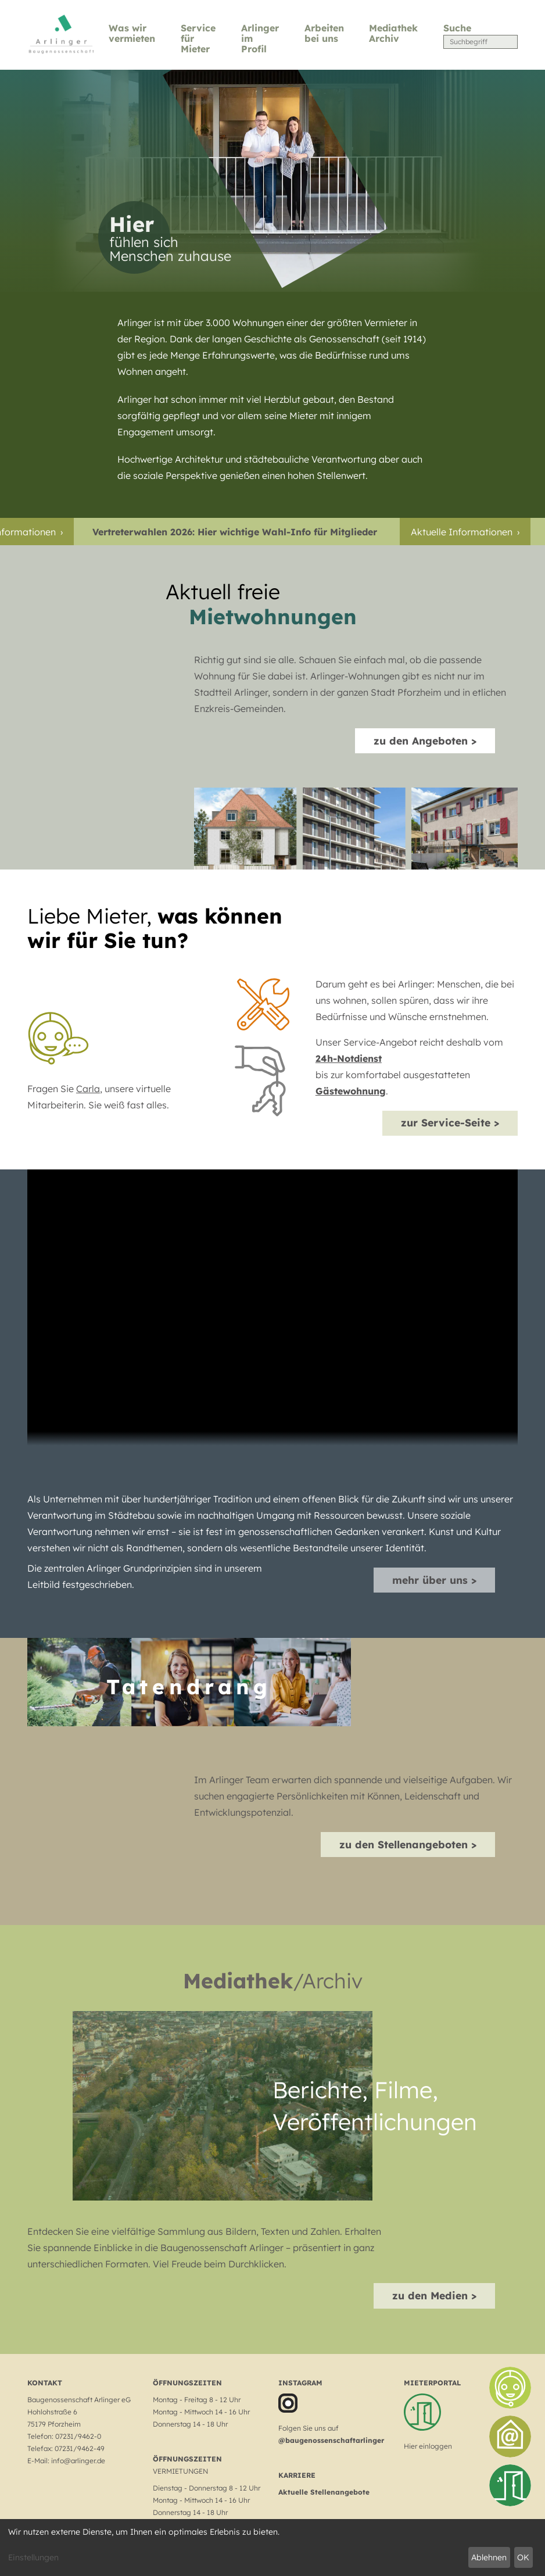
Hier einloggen (428, 2446)
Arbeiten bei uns (324, 33)
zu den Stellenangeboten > (407, 1844)
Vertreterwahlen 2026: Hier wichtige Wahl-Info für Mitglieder (240, 532)
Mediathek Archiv (393, 33)
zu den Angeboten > (425, 740)
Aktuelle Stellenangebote (324, 2492)
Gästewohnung (350, 1091)
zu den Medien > (434, 2295)
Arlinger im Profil (260, 39)
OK (523, 2557)
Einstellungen (33, 2557)
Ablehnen (489, 2557)
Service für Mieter (198, 39)
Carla (88, 1088)
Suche (457, 28)
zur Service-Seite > (450, 1122)
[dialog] (272, 2547)
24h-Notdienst (348, 1058)
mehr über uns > (434, 1579)
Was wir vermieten (132, 33)
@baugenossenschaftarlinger (331, 2440)
